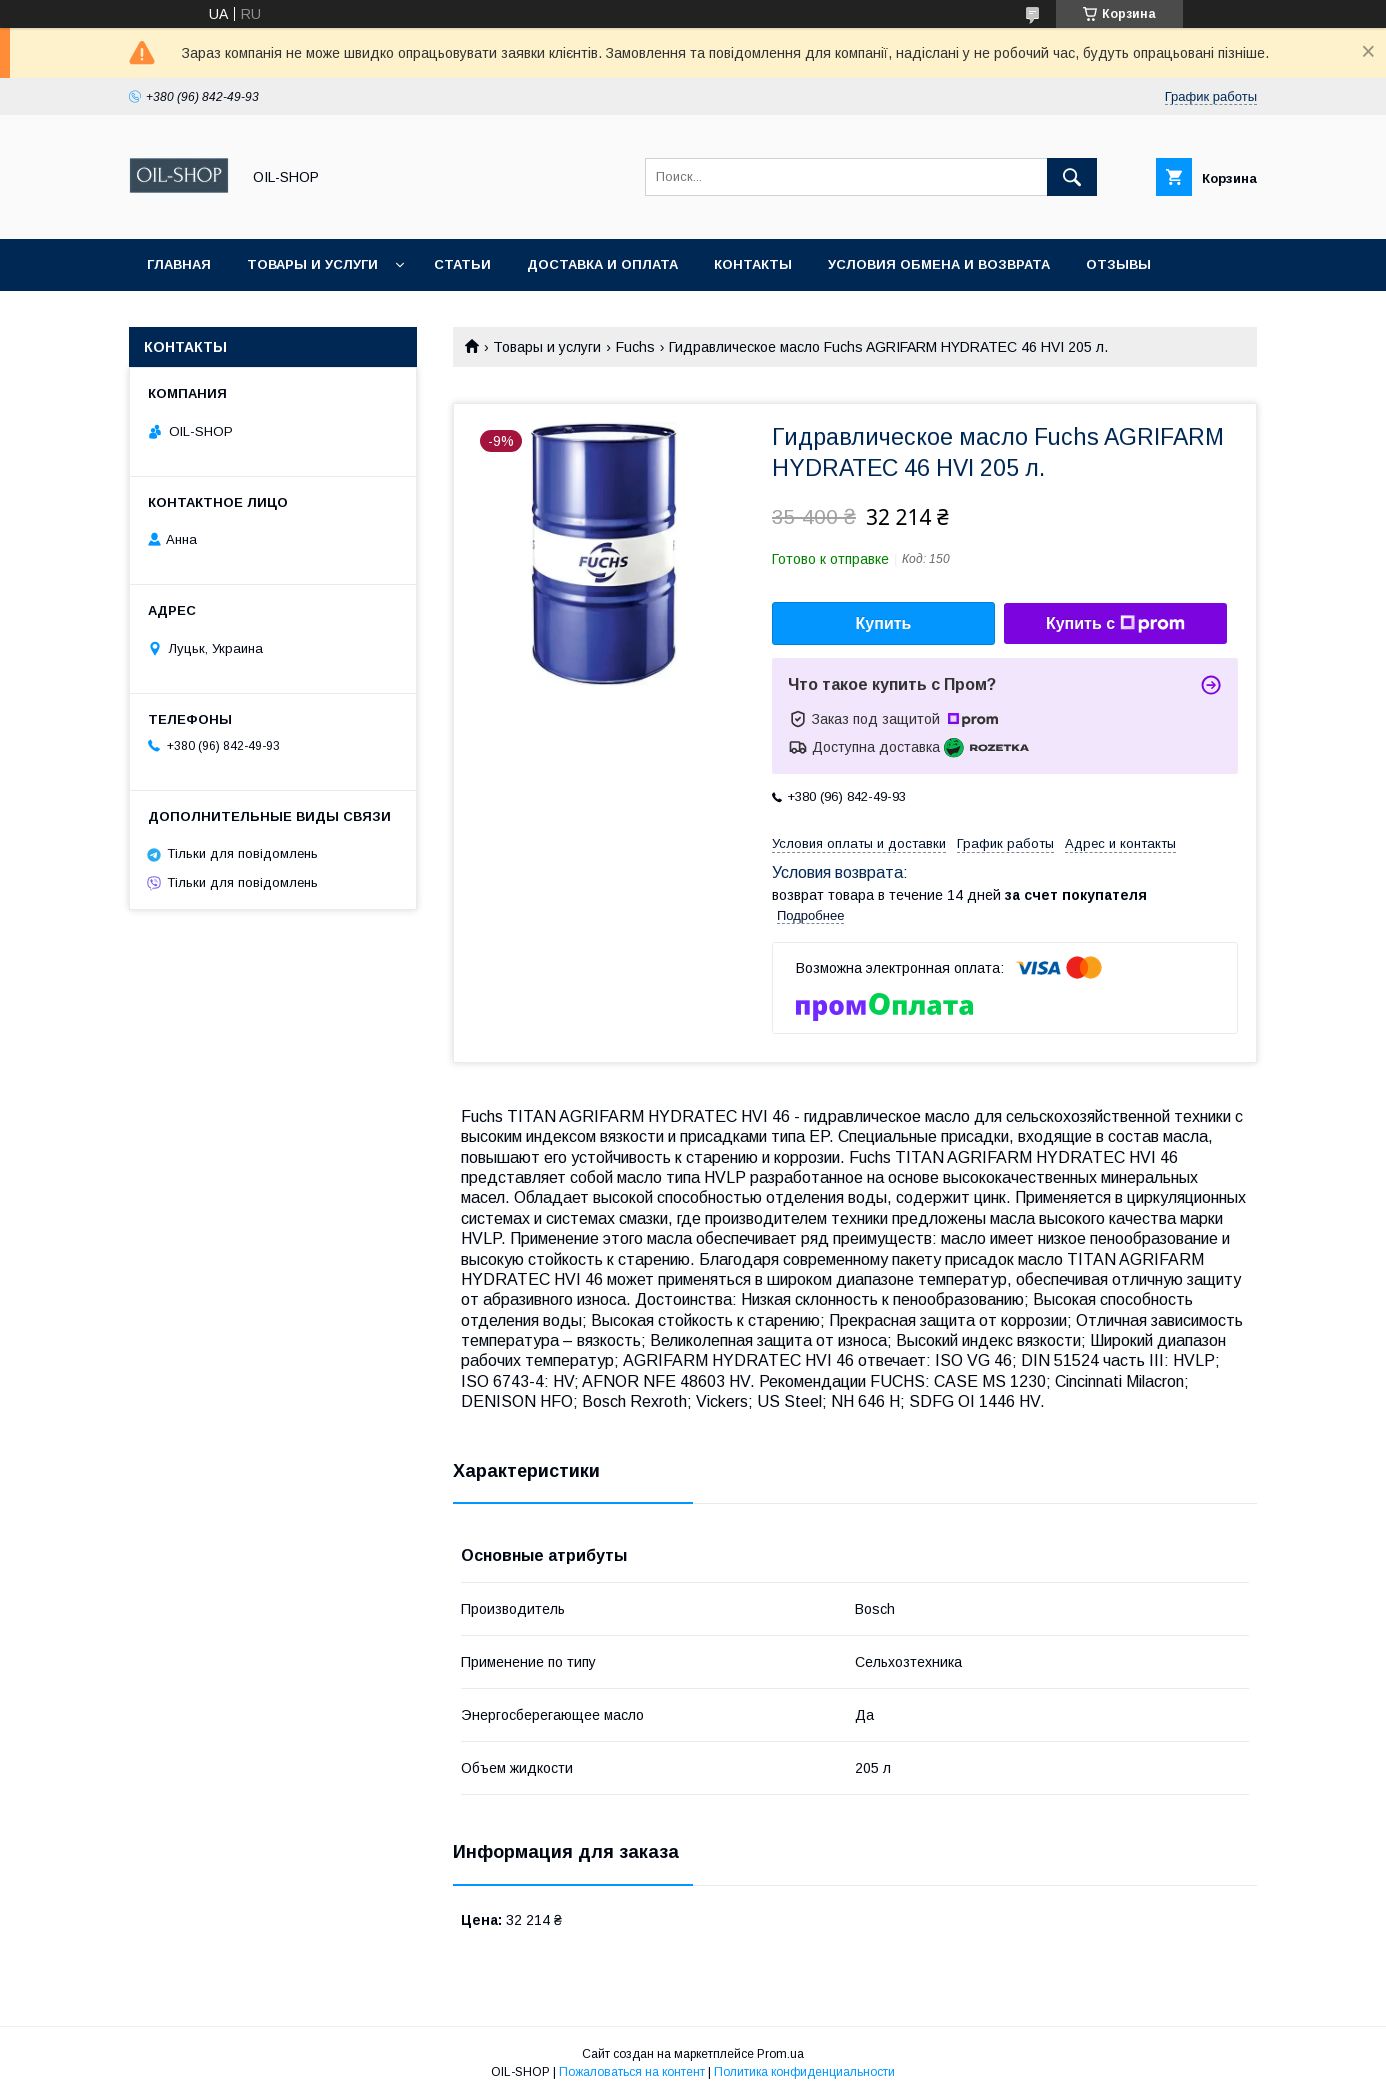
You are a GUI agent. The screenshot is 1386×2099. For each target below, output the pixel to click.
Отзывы (1118, 264)
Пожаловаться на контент (632, 2072)
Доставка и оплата (602, 264)
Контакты (753, 264)
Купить (884, 623)
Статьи (462, 264)
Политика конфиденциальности (804, 2072)
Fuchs (635, 347)
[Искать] (1072, 177)
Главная (179, 264)
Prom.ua (780, 2054)
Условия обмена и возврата (939, 264)
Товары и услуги (312, 264)
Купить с (1115, 624)
